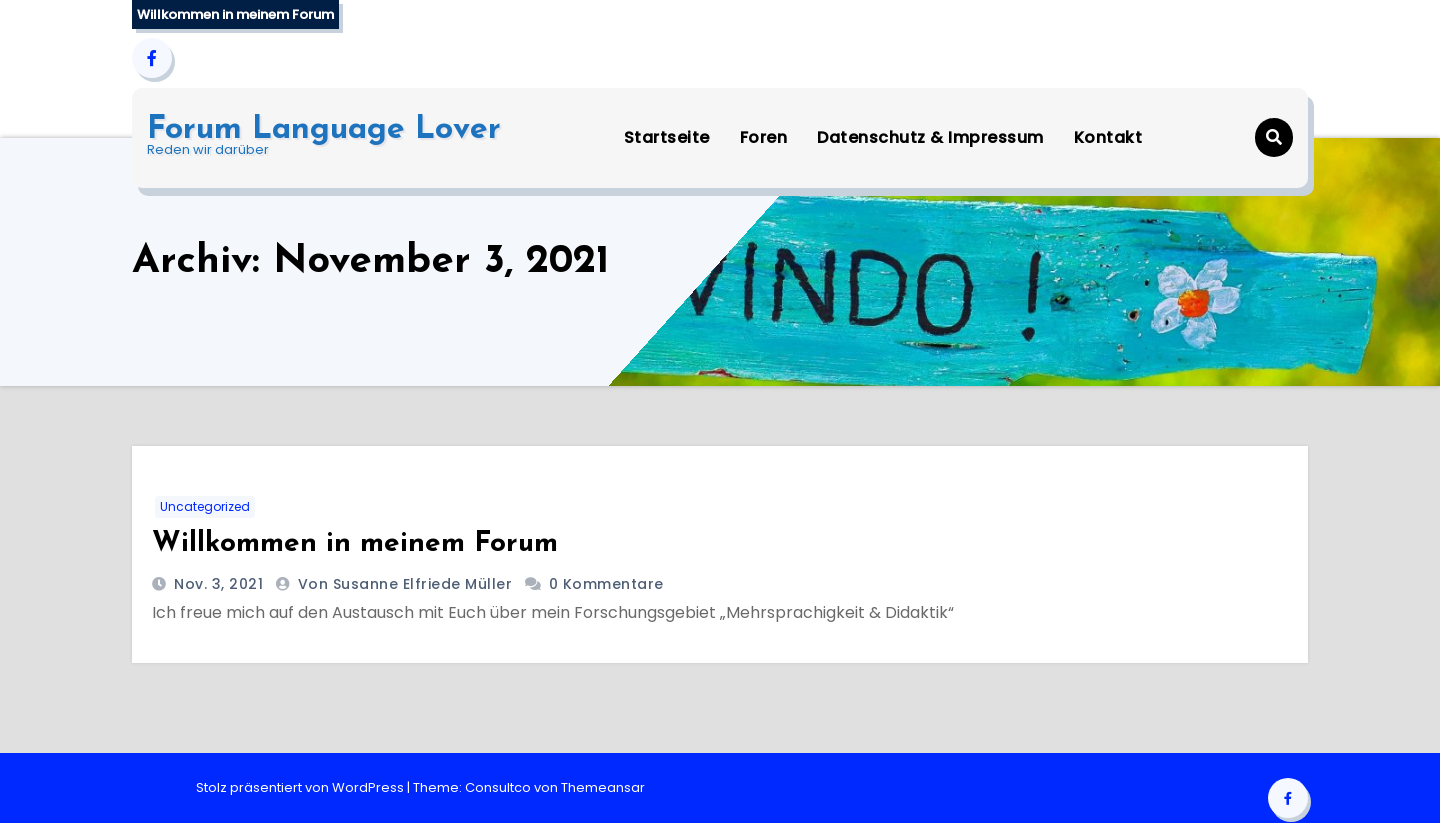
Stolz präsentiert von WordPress (301, 787)
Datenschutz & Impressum (930, 137)
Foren (764, 137)
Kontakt (1108, 137)
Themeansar (603, 787)
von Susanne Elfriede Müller (407, 584)
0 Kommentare (606, 584)
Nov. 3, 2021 (217, 584)
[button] (1274, 137)
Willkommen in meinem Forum (355, 544)
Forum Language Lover (324, 130)
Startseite (667, 137)
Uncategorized (205, 506)
